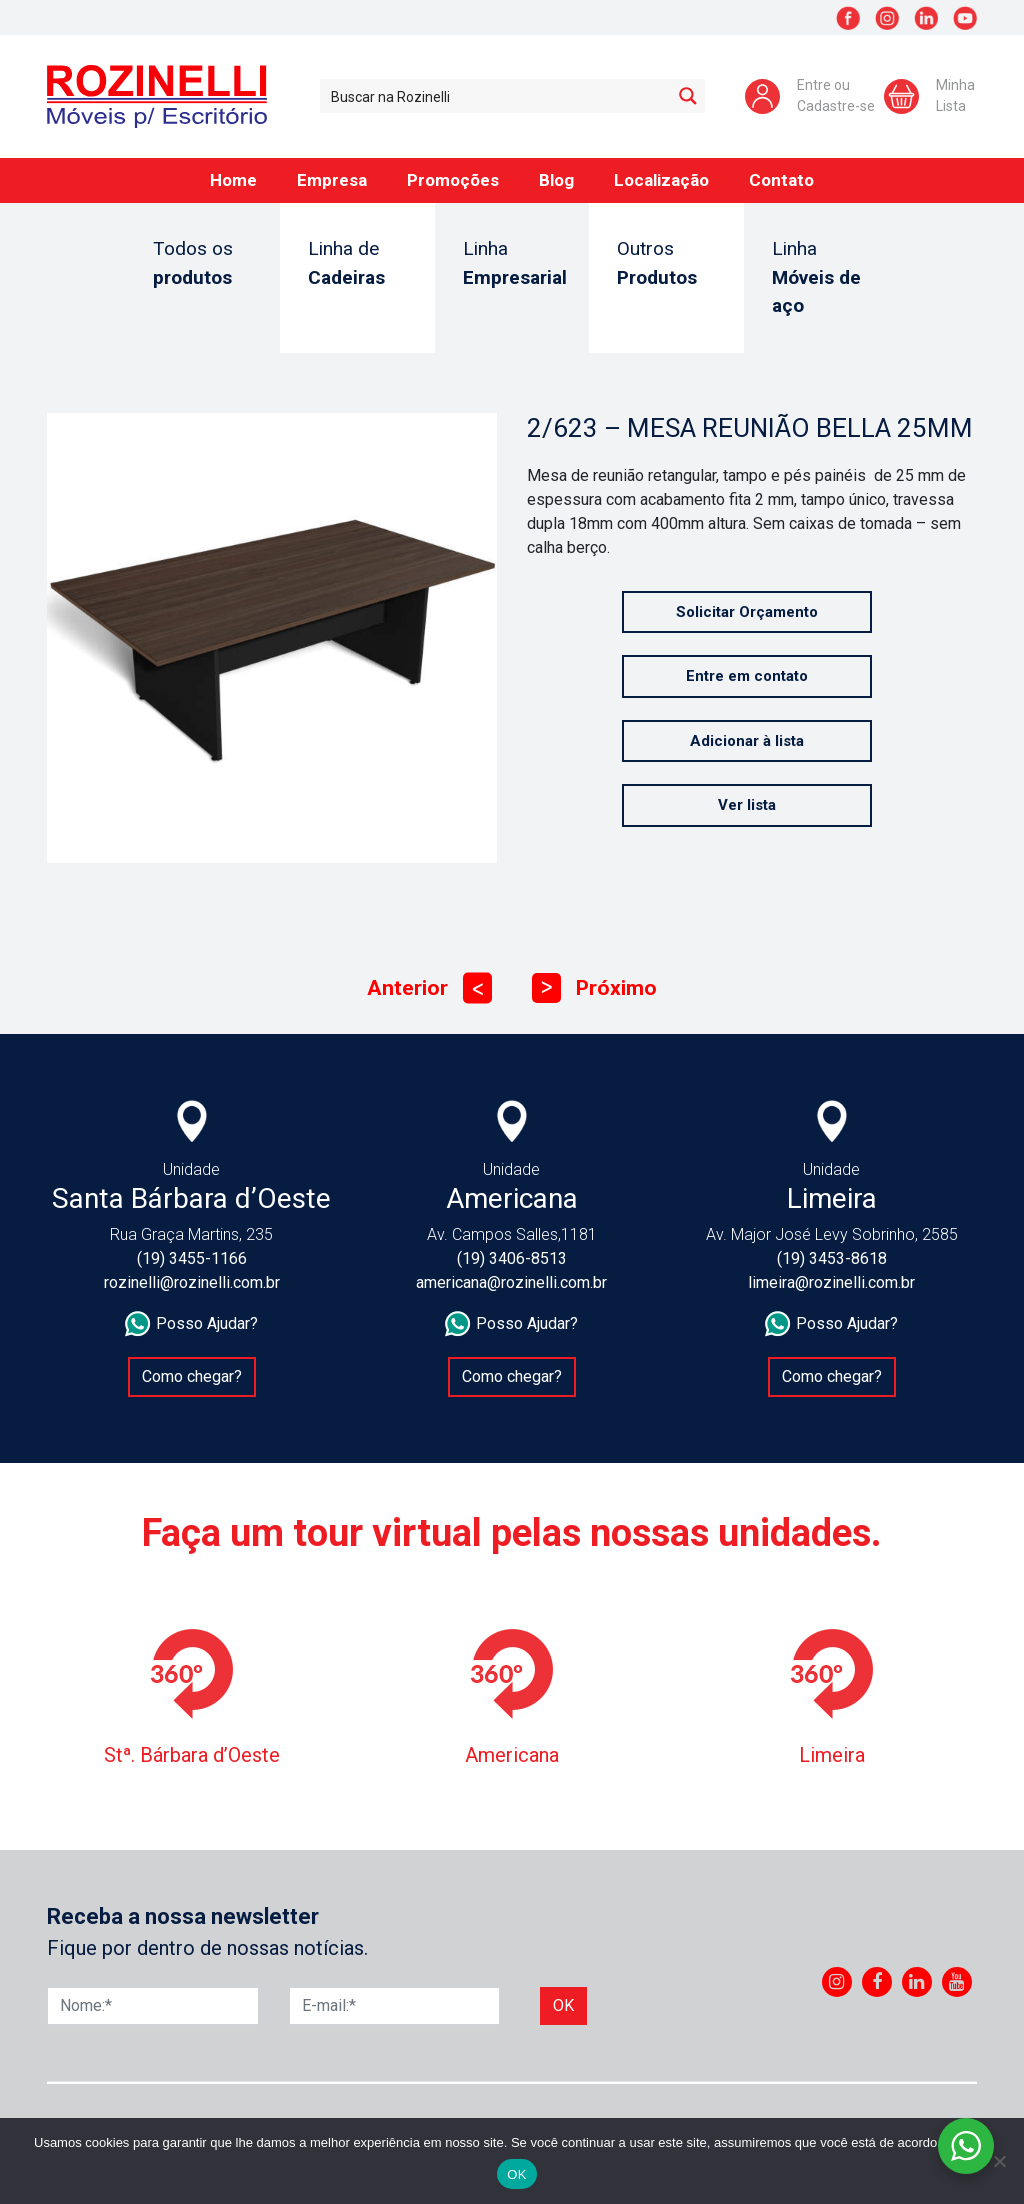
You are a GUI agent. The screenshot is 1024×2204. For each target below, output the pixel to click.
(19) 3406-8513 (512, 1258)
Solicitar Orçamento (747, 612)
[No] (999, 2161)
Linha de (357, 264)
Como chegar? (192, 1376)
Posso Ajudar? (191, 1324)
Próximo (594, 988)
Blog (556, 180)
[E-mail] (395, 2006)
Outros (666, 264)
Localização (661, 180)
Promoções (453, 180)
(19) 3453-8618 (832, 1258)
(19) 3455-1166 (192, 1258)
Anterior (429, 988)
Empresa (332, 180)
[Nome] (153, 2006)
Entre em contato (747, 676)
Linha (515, 264)
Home (233, 180)
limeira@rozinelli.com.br (831, 1282)
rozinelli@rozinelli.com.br (192, 1282)
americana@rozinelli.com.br (511, 1282)
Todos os (202, 264)
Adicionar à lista (747, 741)
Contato (781, 180)
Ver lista (747, 805)
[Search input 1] (496, 96)
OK (516, 2174)
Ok (563, 2005)
